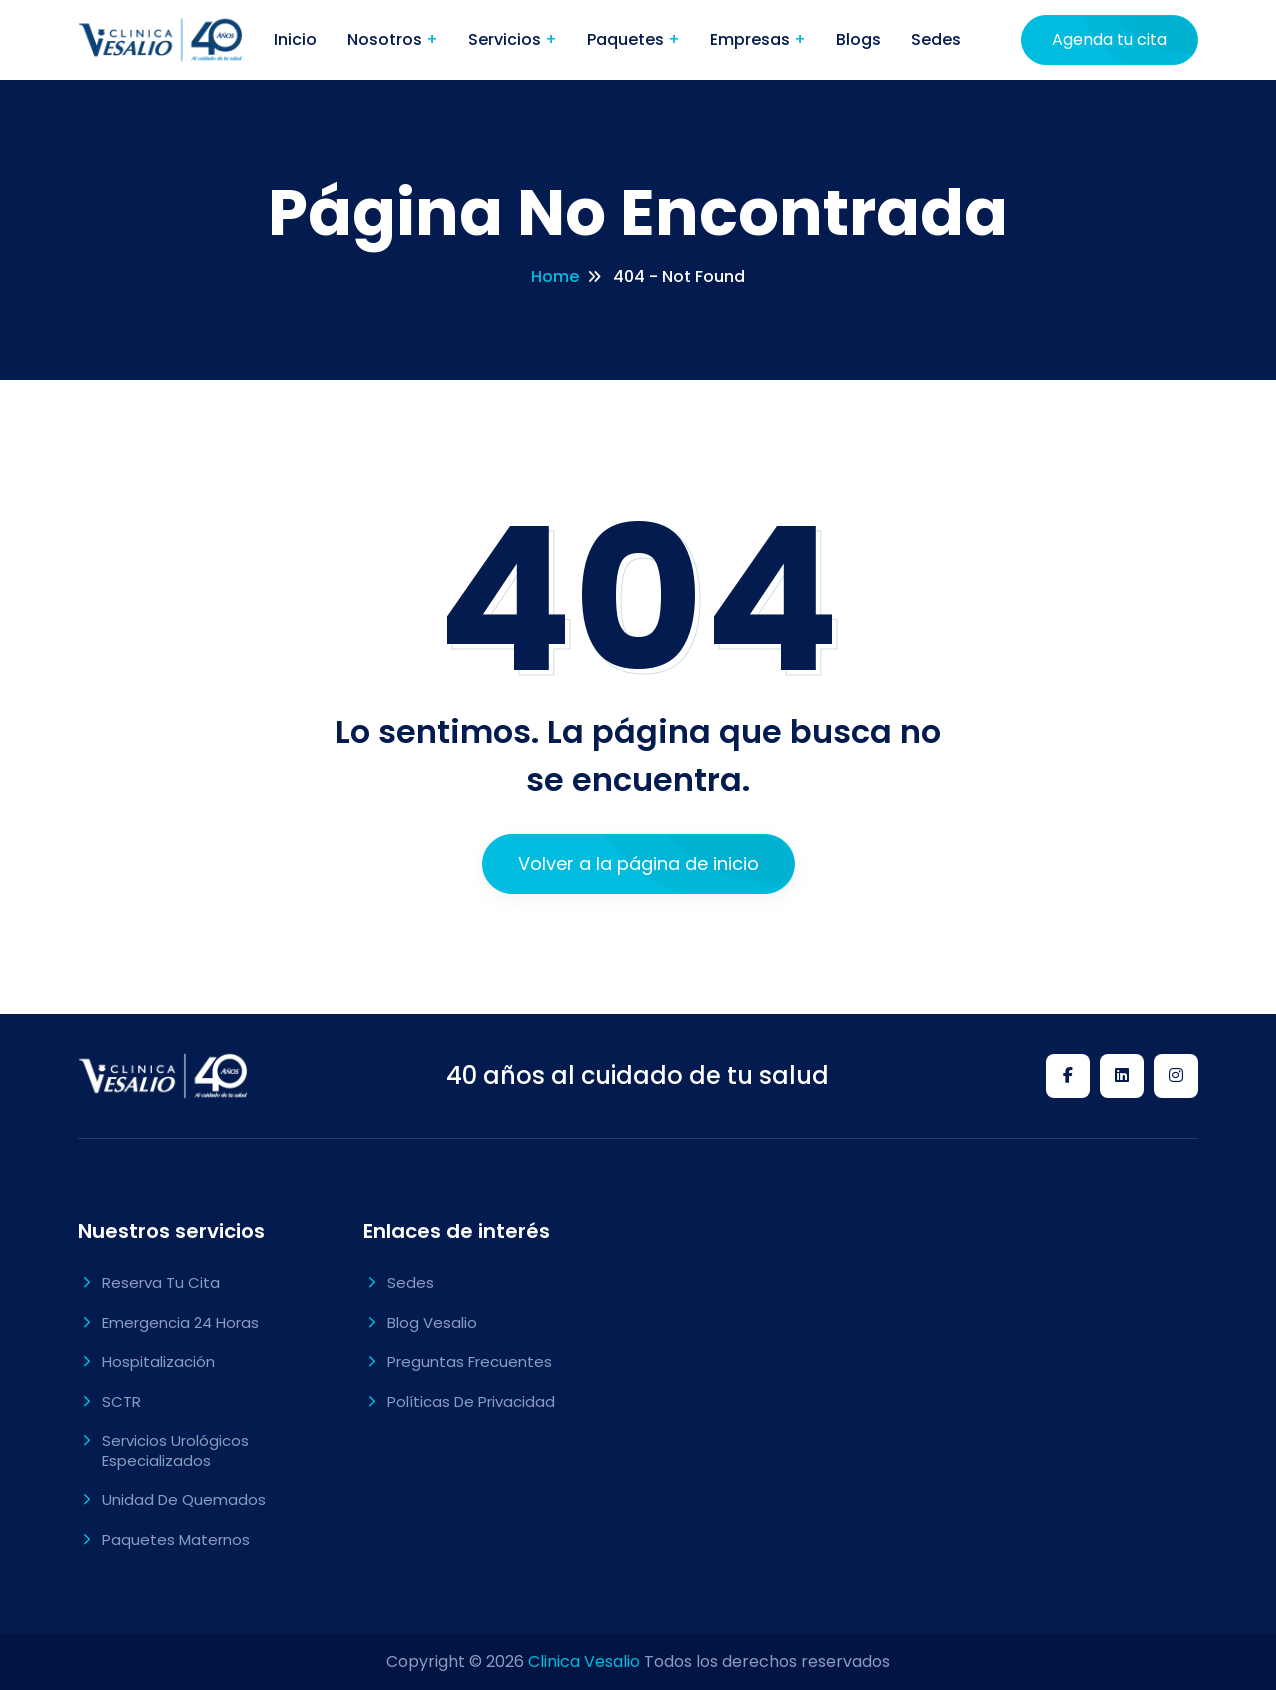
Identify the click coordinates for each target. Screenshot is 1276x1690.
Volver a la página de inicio (638, 863)
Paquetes (627, 39)
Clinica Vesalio (584, 1661)
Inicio (295, 39)
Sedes (936, 39)
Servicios (506, 39)
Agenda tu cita (1109, 39)
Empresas (752, 39)
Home (555, 276)
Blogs (858, 39)
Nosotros (386, 39)
